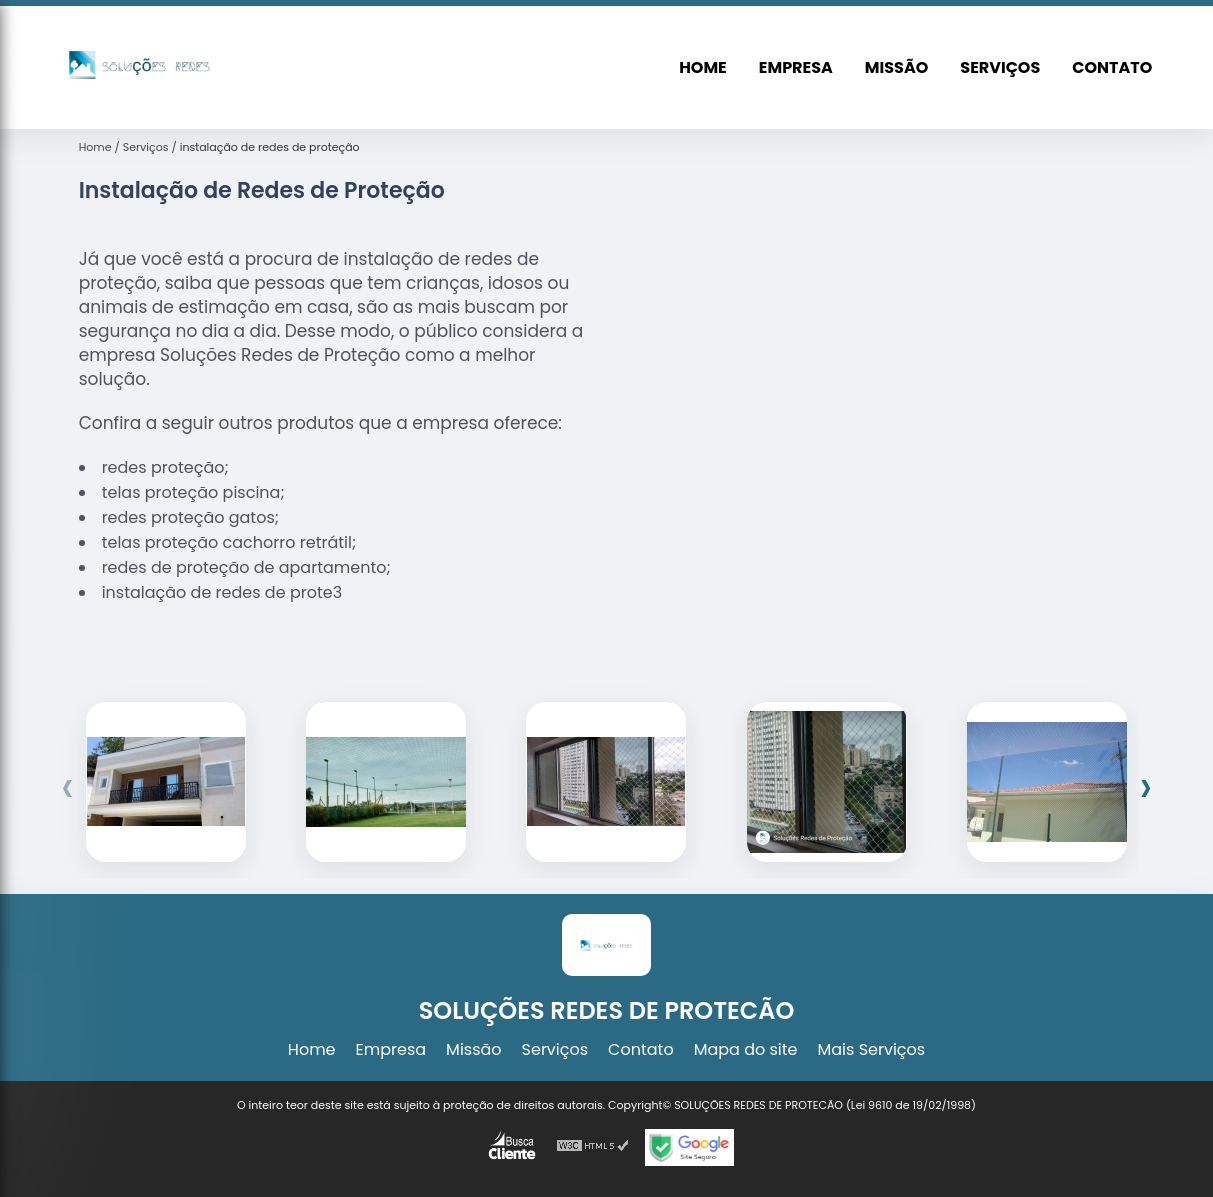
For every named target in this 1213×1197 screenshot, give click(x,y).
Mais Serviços (872, 1049)
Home (703, 67)
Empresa (796, 67)
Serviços (1000, 67)
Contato (1112, 67)
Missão (896, 67)
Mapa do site (746, 1049)
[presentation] (67, 787)
